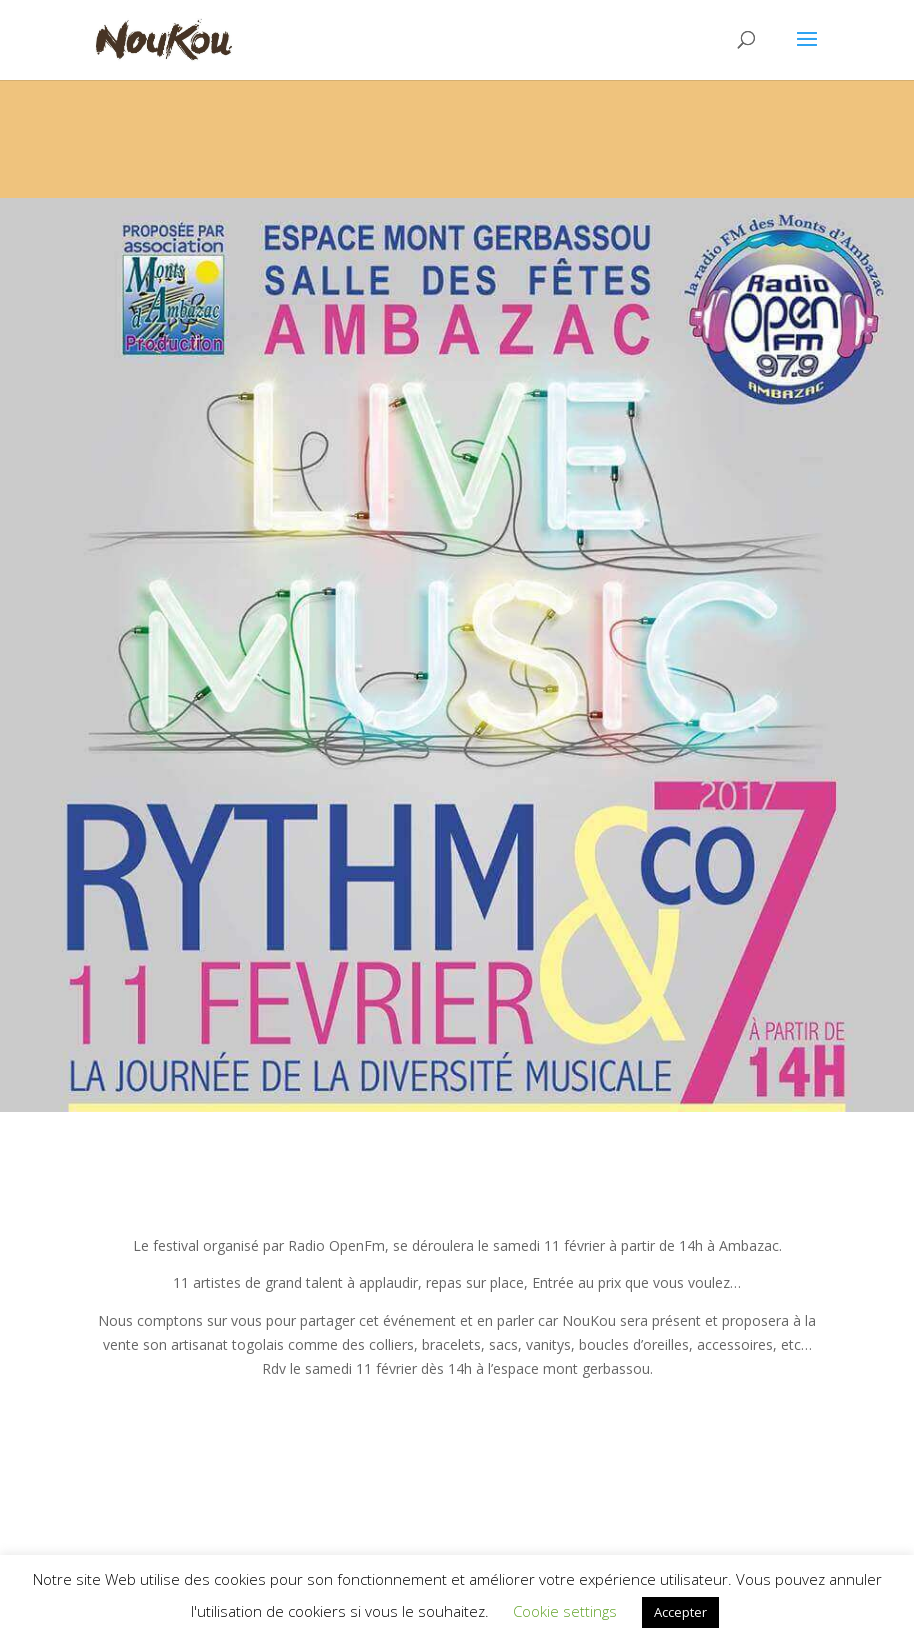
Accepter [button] (680, 1612)
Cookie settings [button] (565, 1611)
